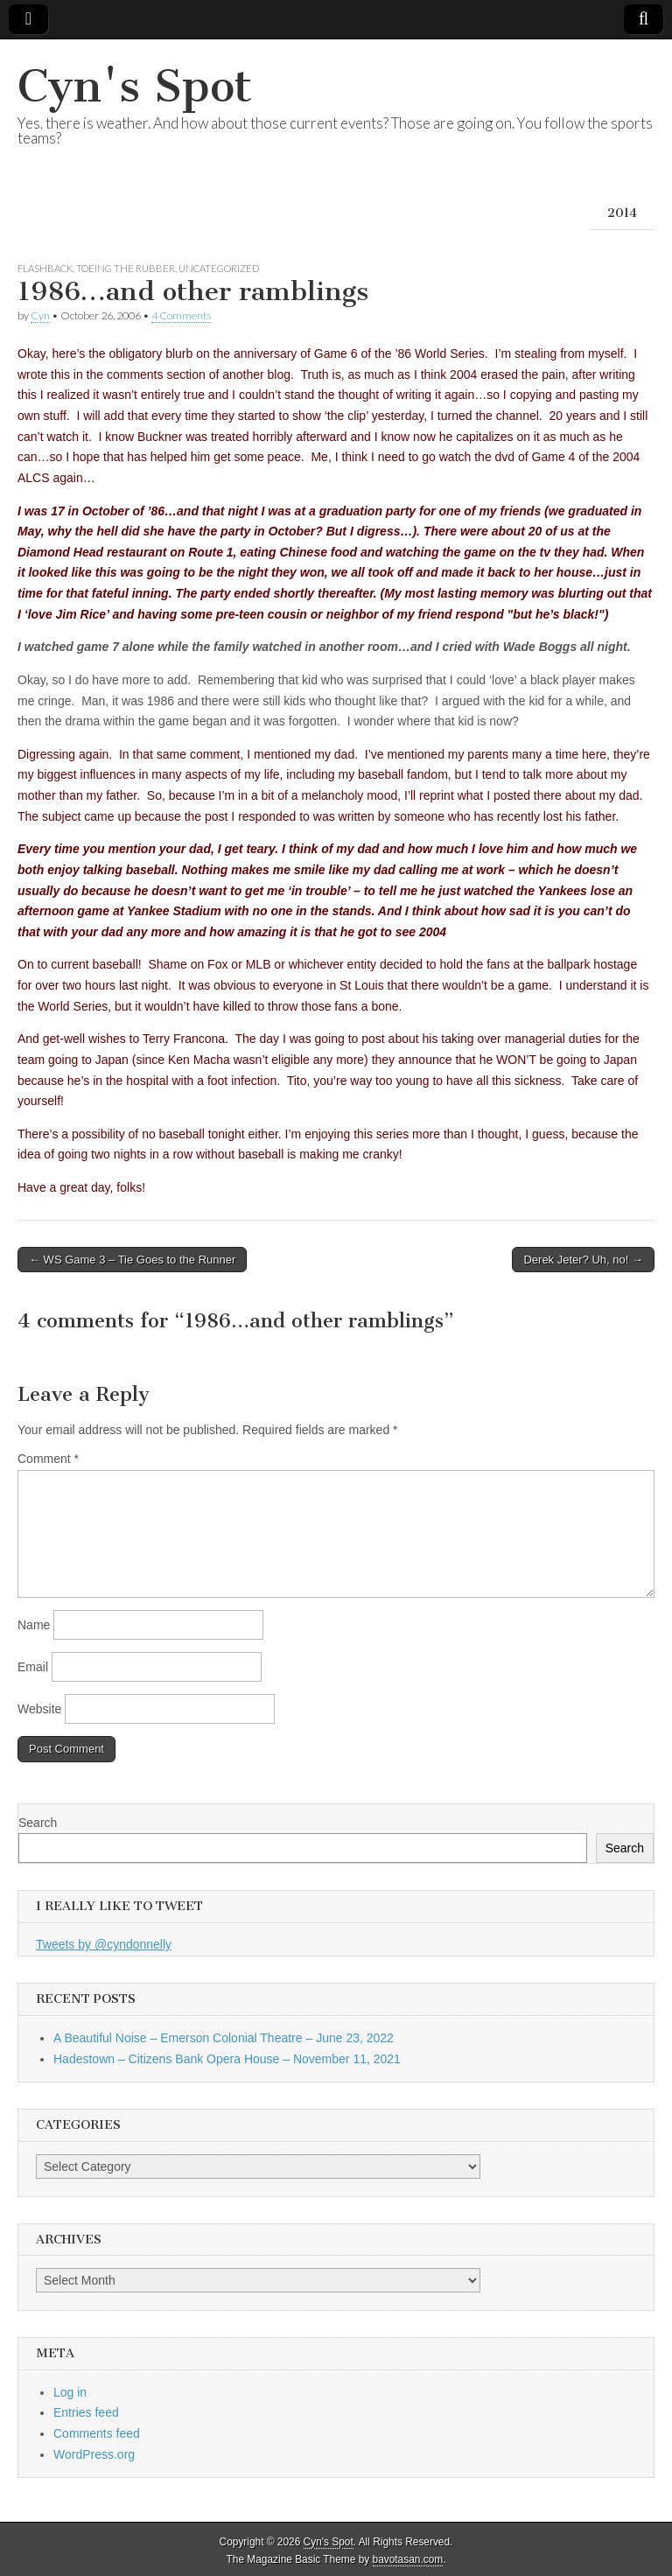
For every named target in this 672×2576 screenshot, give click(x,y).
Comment (48, 1459)
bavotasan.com (408, 2559)
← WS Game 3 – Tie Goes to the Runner (132, 1259)
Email (33, 1667)
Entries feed (86, 2412)
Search (37, 1823)
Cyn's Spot (135, 86)
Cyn (40, 315)
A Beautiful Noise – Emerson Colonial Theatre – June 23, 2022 (223, 2038)
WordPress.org (94, 2454)
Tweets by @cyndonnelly (104, 1944)
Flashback (45, 268)
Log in (70, 2392)
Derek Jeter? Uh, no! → (583, 1259)
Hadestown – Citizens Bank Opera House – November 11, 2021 (227, 2059)
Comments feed (96, 2433)
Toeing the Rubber (125, 268)
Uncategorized (218, 268)
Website (39, 1709)
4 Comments (181, 315)
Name (34, 1625)
